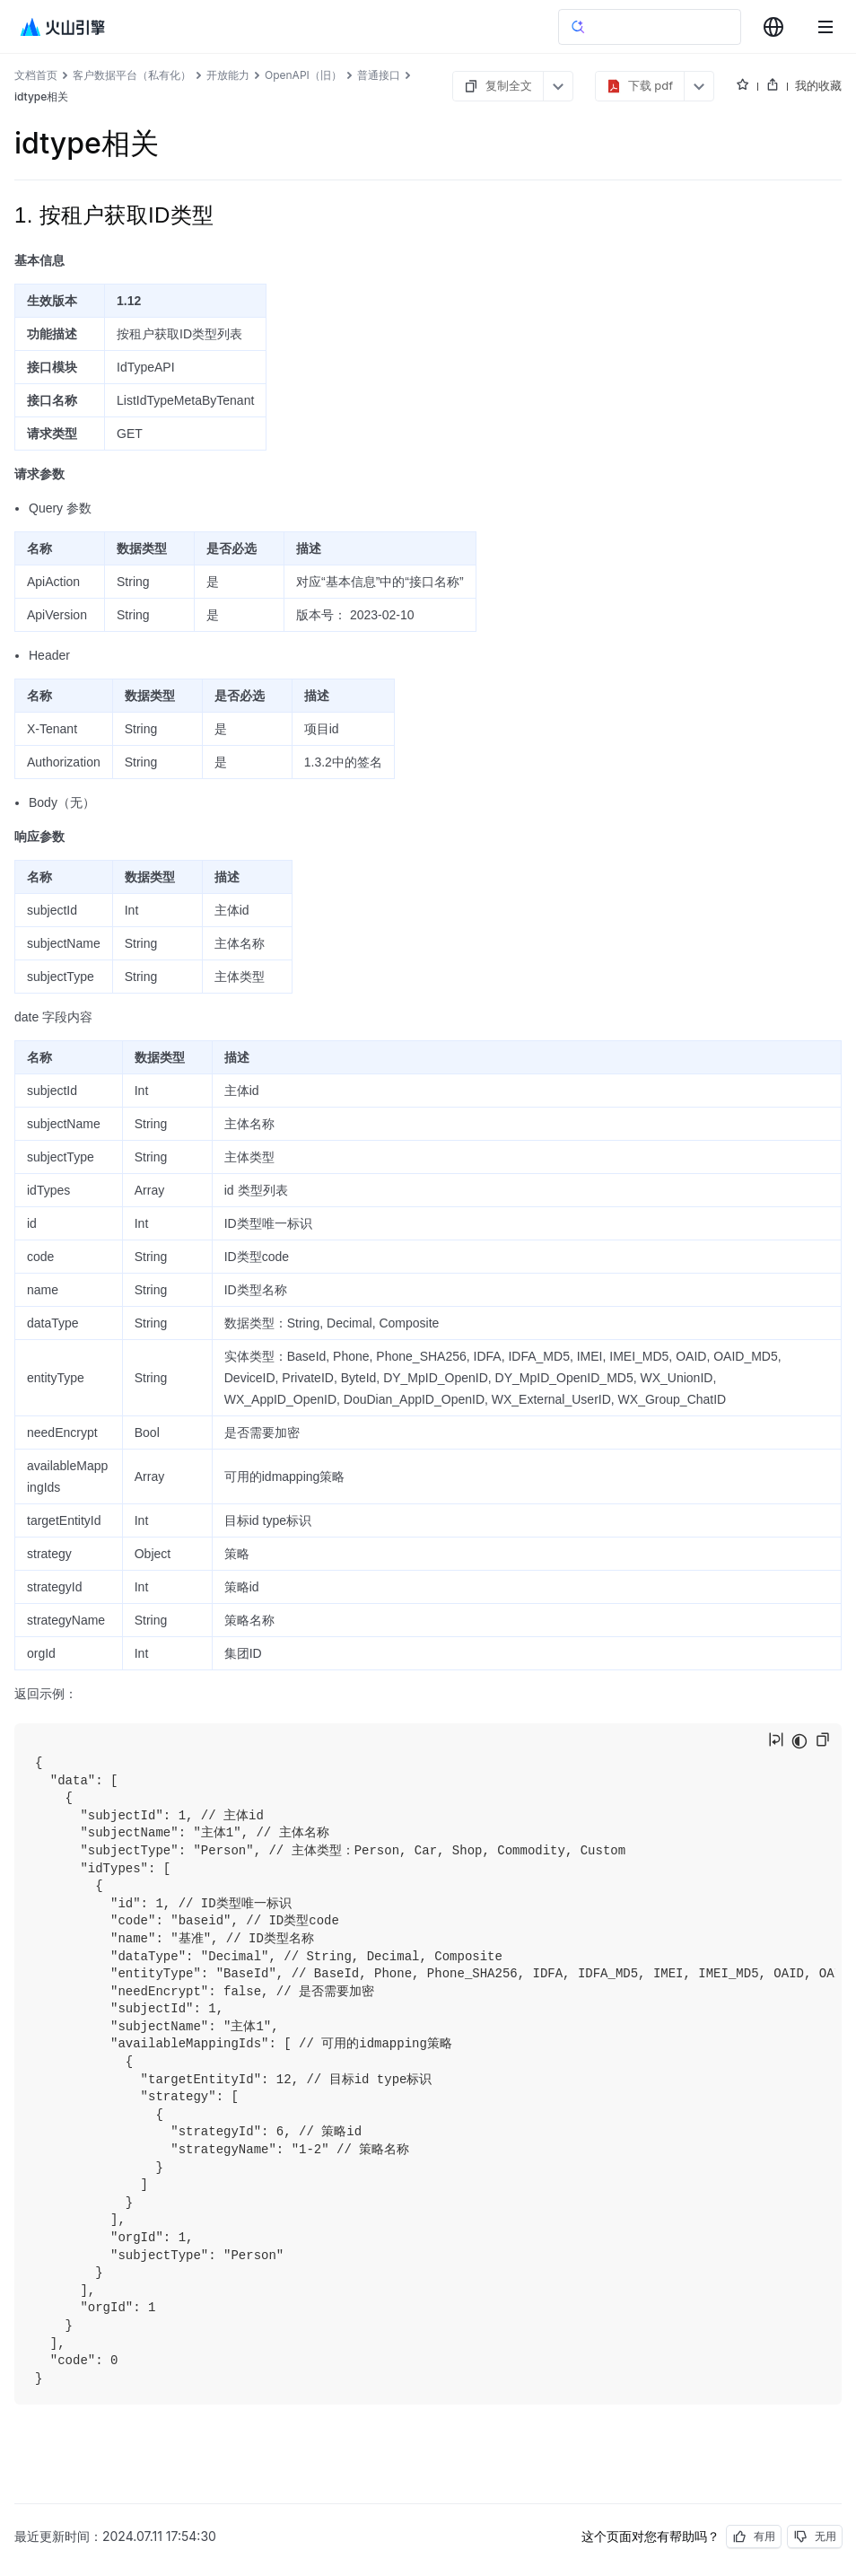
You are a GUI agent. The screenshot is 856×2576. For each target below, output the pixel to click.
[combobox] (773, 27)
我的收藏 (818, 85)
